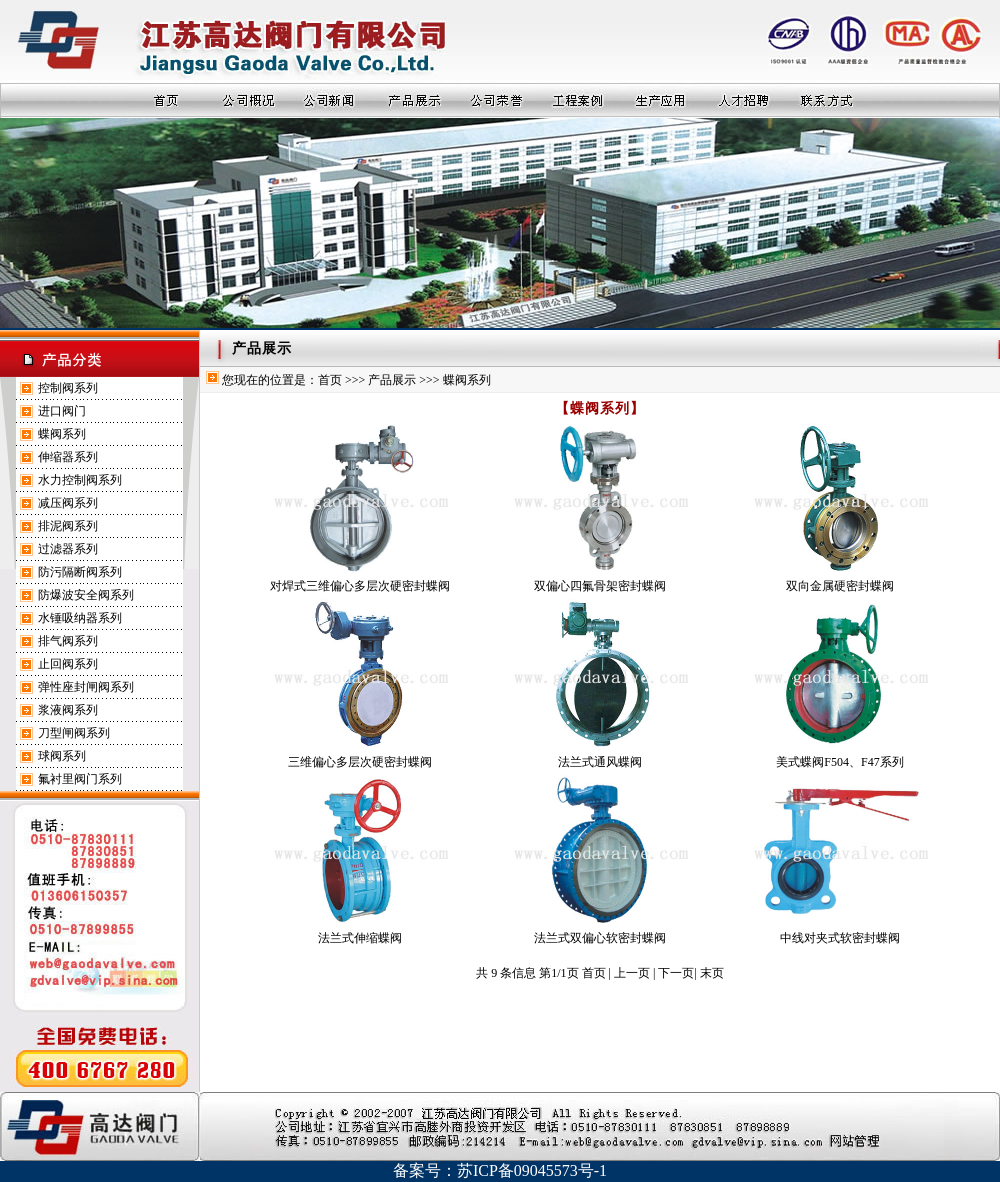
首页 (330, 380)
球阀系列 (62, 756)
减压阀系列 (68, 503)
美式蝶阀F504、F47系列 (839, 762)
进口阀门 (62, 411)
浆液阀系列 (68, 710)
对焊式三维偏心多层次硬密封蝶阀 (360, 586)
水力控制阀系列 (80, 480)
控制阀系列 (68, 388)
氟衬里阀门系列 (80, 779)
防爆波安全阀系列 (86, 595)
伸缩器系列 (68, 457)
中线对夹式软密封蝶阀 (840, 938)
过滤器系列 (68, 549)
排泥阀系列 (68, 526)
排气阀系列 (68, 641)
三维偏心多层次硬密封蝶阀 (360, 762)
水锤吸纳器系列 (80, 618)
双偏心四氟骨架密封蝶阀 (600, 586)
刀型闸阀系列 (74, 733)
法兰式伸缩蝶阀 (360, 938)
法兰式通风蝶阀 (600, 762)
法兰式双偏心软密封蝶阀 (600, 938)
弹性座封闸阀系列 (86, 687)
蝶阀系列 (62, 434)
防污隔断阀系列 (80, 572)
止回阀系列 (68, 664)
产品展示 (392, 380)
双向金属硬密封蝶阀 (840, 586)
